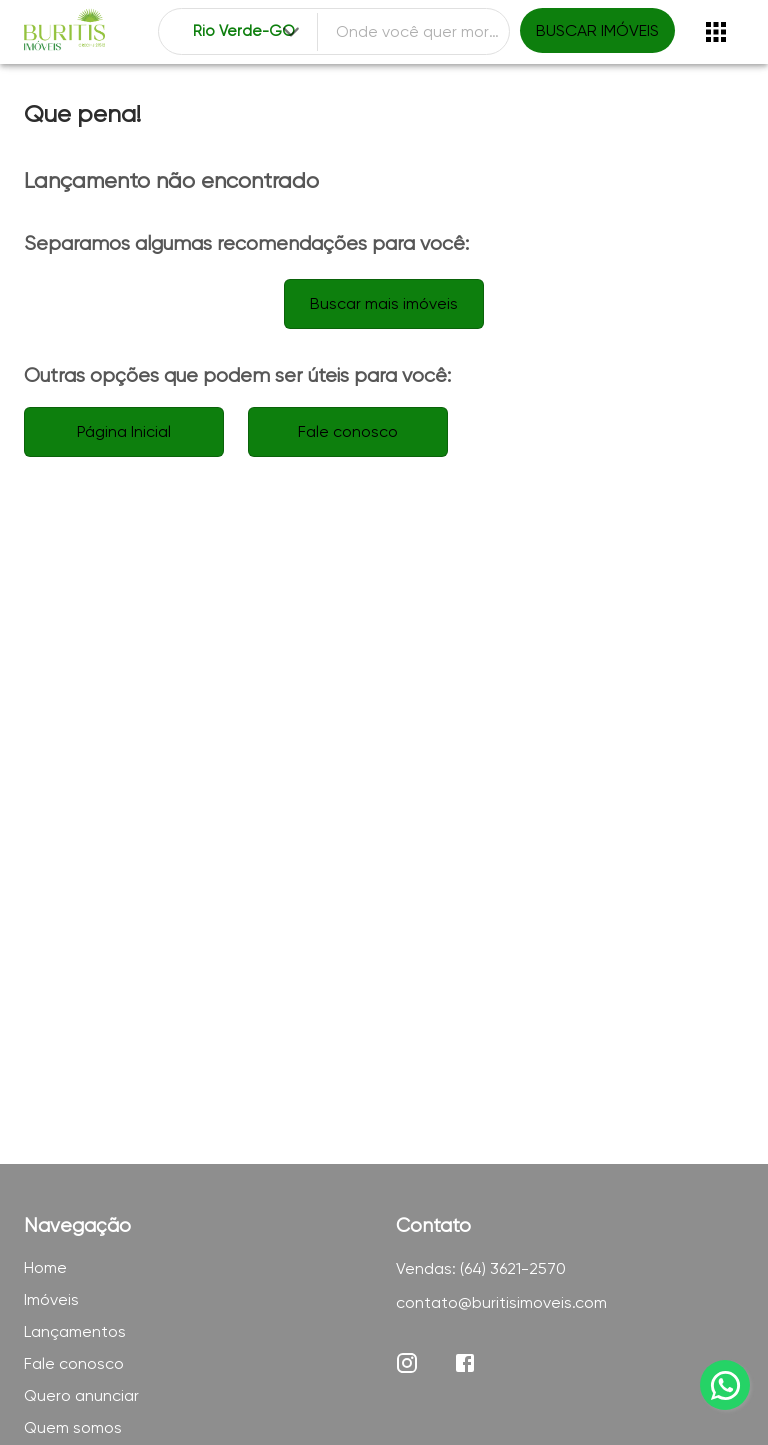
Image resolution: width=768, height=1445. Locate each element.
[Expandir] (291, 32)
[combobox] (248, 32)
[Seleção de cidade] (248, 32)
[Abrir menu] (716, 32)
